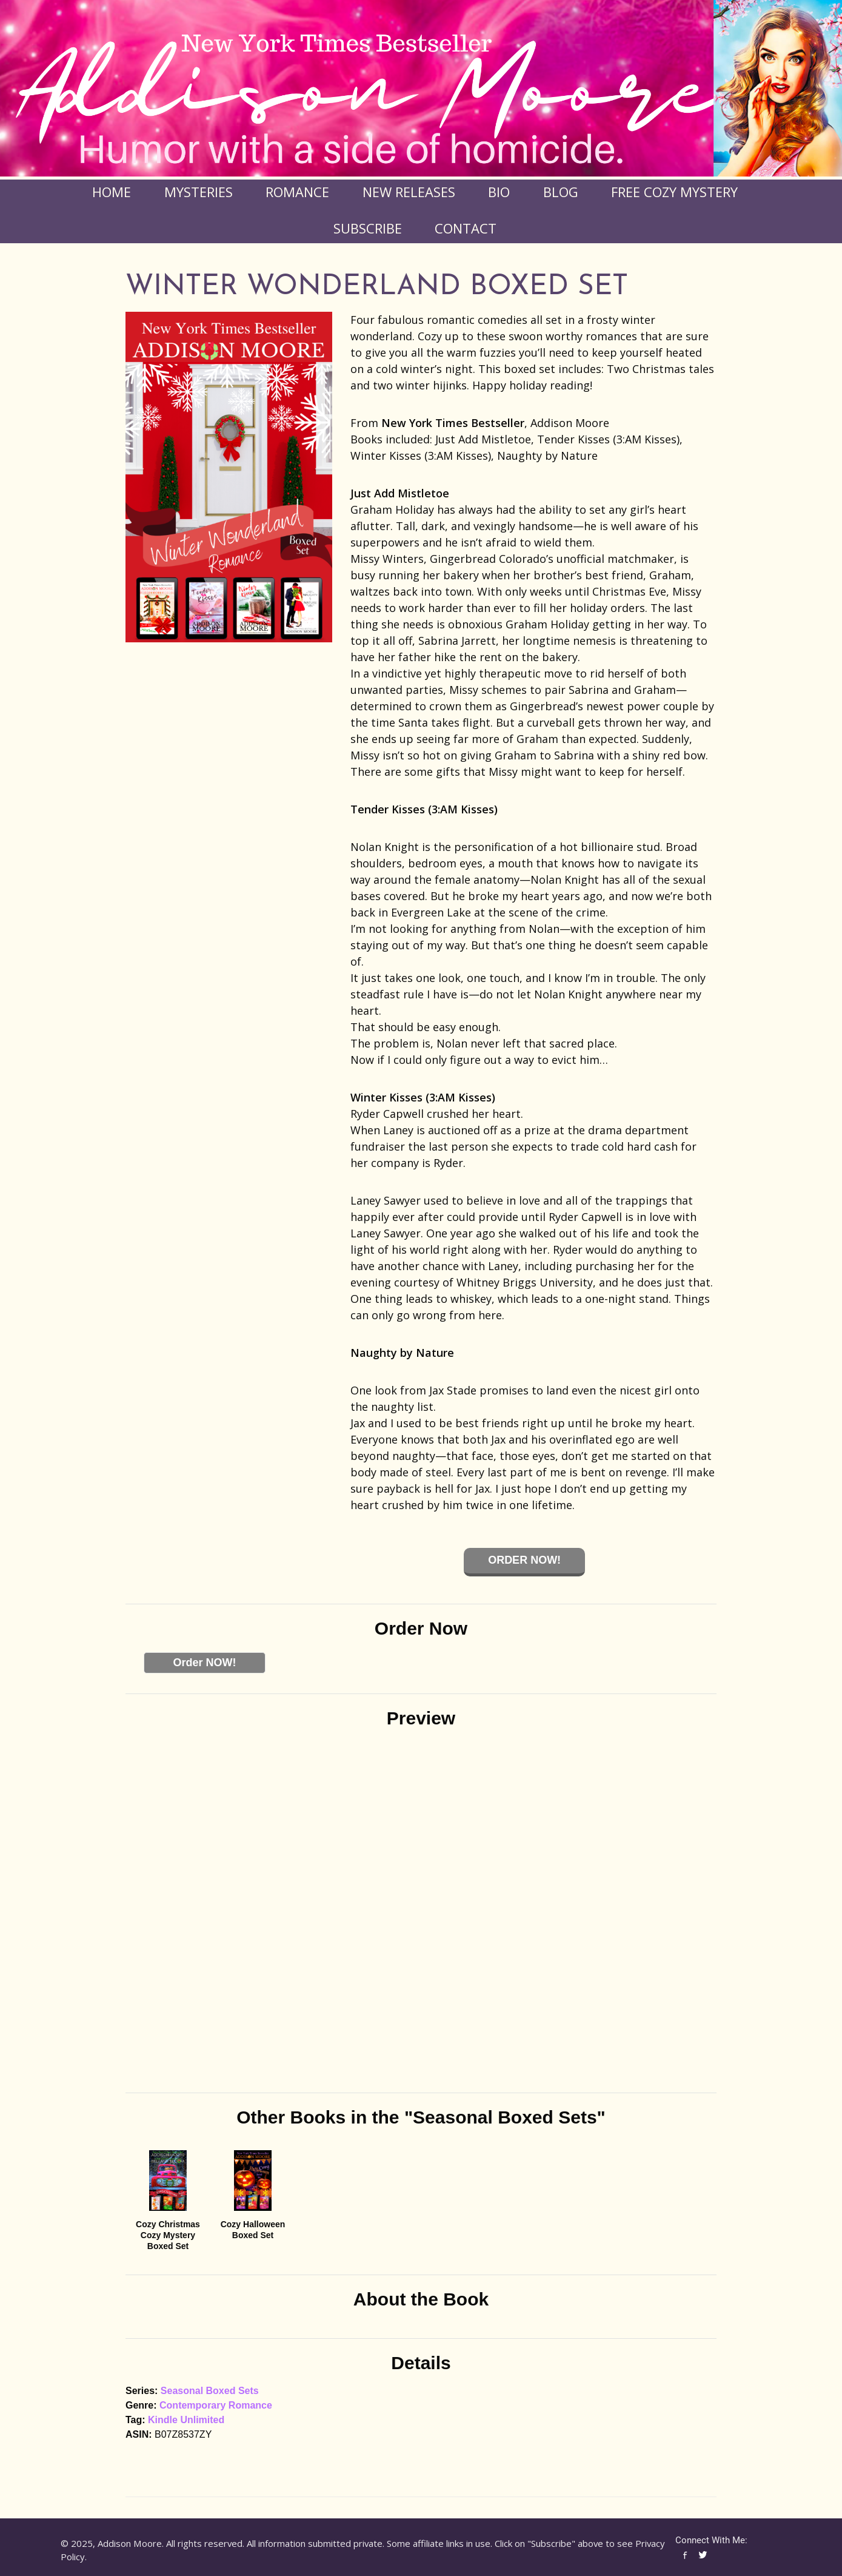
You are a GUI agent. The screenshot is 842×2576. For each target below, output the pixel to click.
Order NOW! (204, 1662)
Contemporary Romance (215, 2405)
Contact (465, 228)
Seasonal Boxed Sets (210, 2391)
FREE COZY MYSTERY (674, 192)
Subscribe (367, 228)
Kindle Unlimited (186, 2420)
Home (111, 192)
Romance (297, 192)
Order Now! (524, 1560)
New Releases (409, 192)
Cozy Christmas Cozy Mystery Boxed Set (168, 2235)
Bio (499, 192)
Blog (560, 192)
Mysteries (198, 192)
